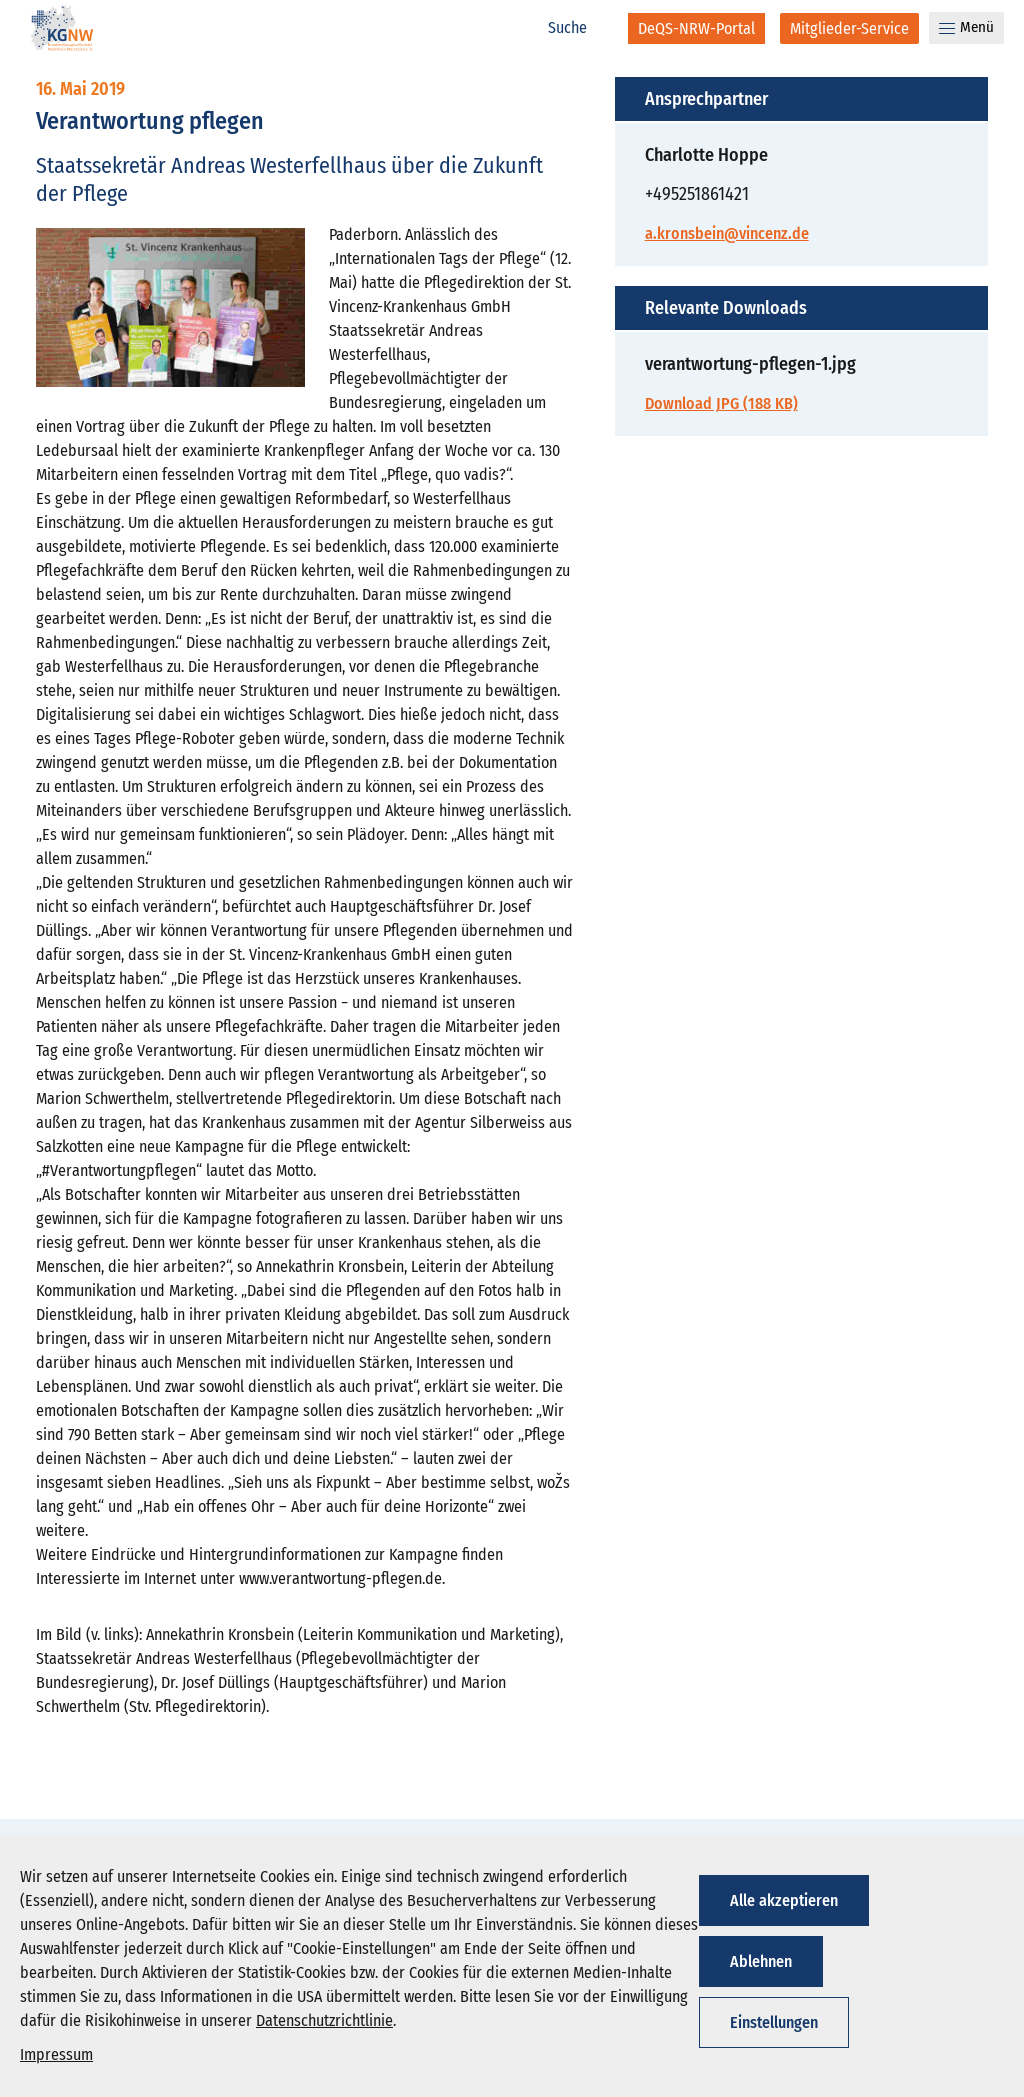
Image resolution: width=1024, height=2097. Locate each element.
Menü (966, 27)
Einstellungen (774, 2022)
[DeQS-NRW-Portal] (696, 28)
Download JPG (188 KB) (721, 403)
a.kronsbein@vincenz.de (727, 233)
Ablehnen (761, 1961)
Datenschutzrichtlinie (324, 2020)
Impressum (56, 2054)
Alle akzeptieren (784, 1900)
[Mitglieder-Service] (849, 28)
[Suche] (578, 28)
